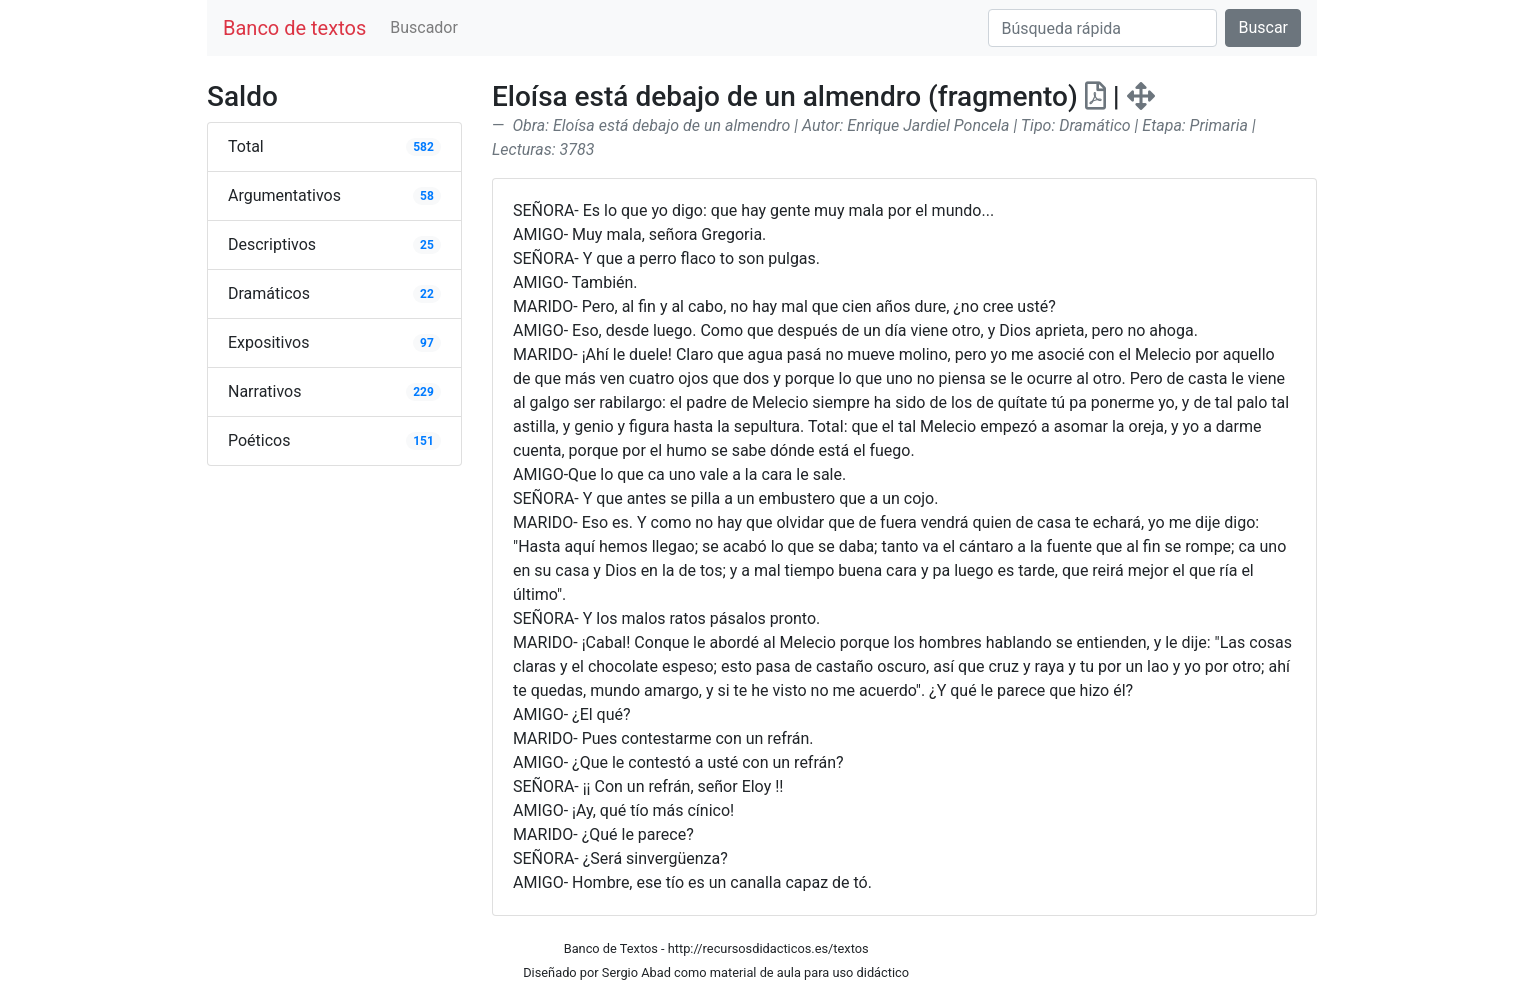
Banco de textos (294, 28)
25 (427, 245)
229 (423, 392)
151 (423, 441)
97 (427, 343)
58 (427, 196)
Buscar (1263, 27)
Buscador (424, 27)
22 (427, 294)
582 (423, 147)
